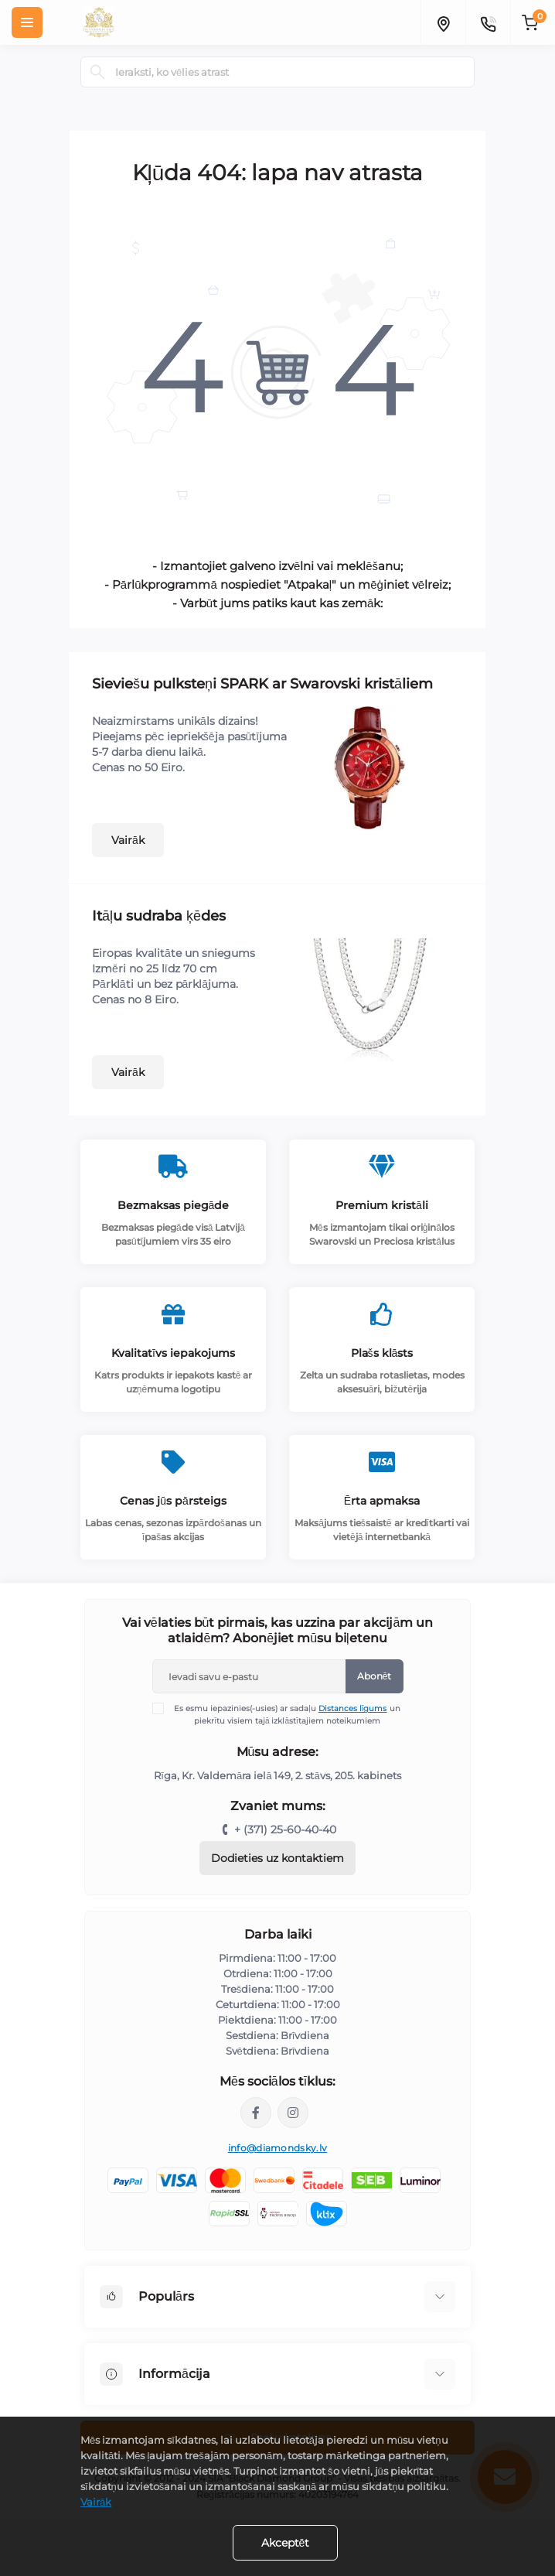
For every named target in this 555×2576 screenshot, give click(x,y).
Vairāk (128, 840)
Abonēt (374, 1676)
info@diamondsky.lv (277, 2148)
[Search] (97, 71)
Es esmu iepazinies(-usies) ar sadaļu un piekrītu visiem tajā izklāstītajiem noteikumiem (286, 1714)
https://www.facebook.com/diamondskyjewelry (256, 2112)
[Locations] (443, 22)
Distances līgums (352, 1708)
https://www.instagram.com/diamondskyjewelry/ (293, 2112)
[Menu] (27, 22)
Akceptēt (285, 2543)
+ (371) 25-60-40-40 (285, 1829)
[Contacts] (487, 22)
